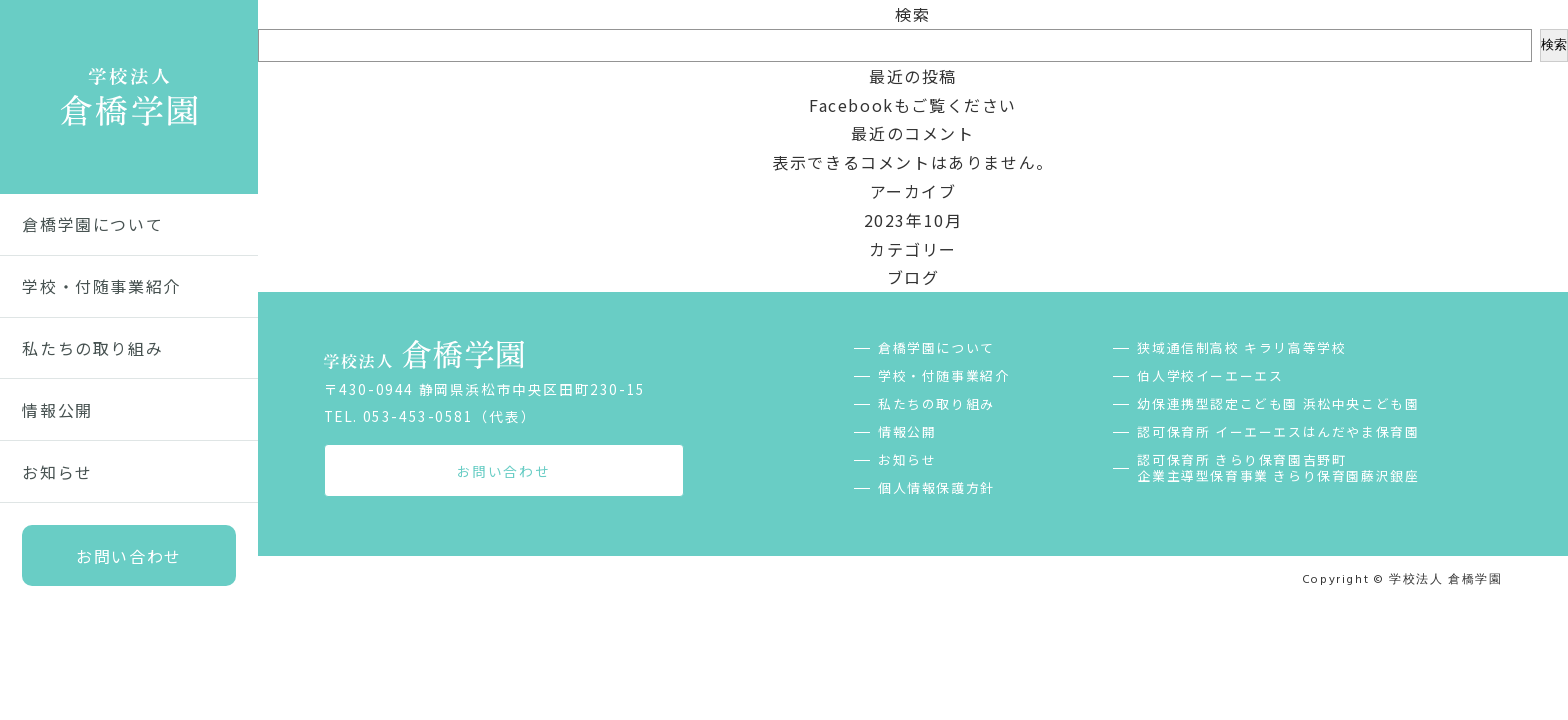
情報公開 (57, 410)
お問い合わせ (129, 556)
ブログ (913, 277)
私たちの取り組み (92, 348)
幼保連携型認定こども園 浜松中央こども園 (1278, 404)
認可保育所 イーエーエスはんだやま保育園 (1278, 432)
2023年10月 (913, 220)
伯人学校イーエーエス (1210, 376)
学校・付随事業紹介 (101, 286)
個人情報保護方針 (936, 488)
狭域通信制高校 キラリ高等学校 (1241, 348)
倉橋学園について (92, 224)
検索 (912, 14)
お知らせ (57, 472)
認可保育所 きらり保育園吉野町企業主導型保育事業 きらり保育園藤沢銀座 (1278, 468)
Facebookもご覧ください (913, 105)
